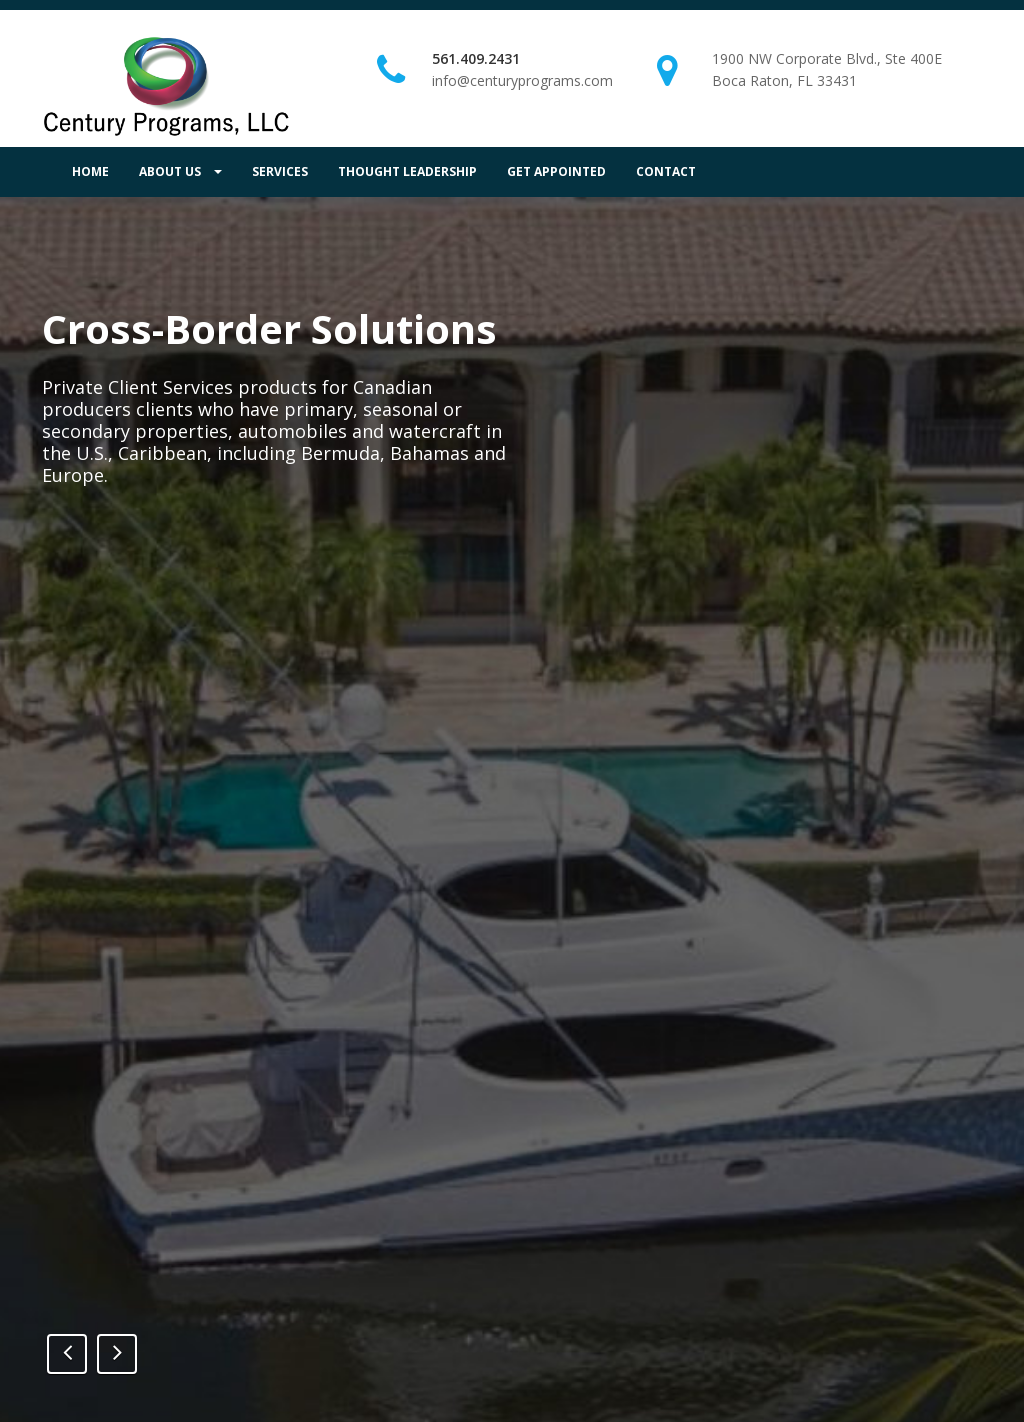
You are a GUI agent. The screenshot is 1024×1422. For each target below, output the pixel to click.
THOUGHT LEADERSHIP (407, 171)
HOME (90, 171)
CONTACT (666, 171)
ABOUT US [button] (180, 171)
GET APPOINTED (556, 171)
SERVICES (280, 171)
